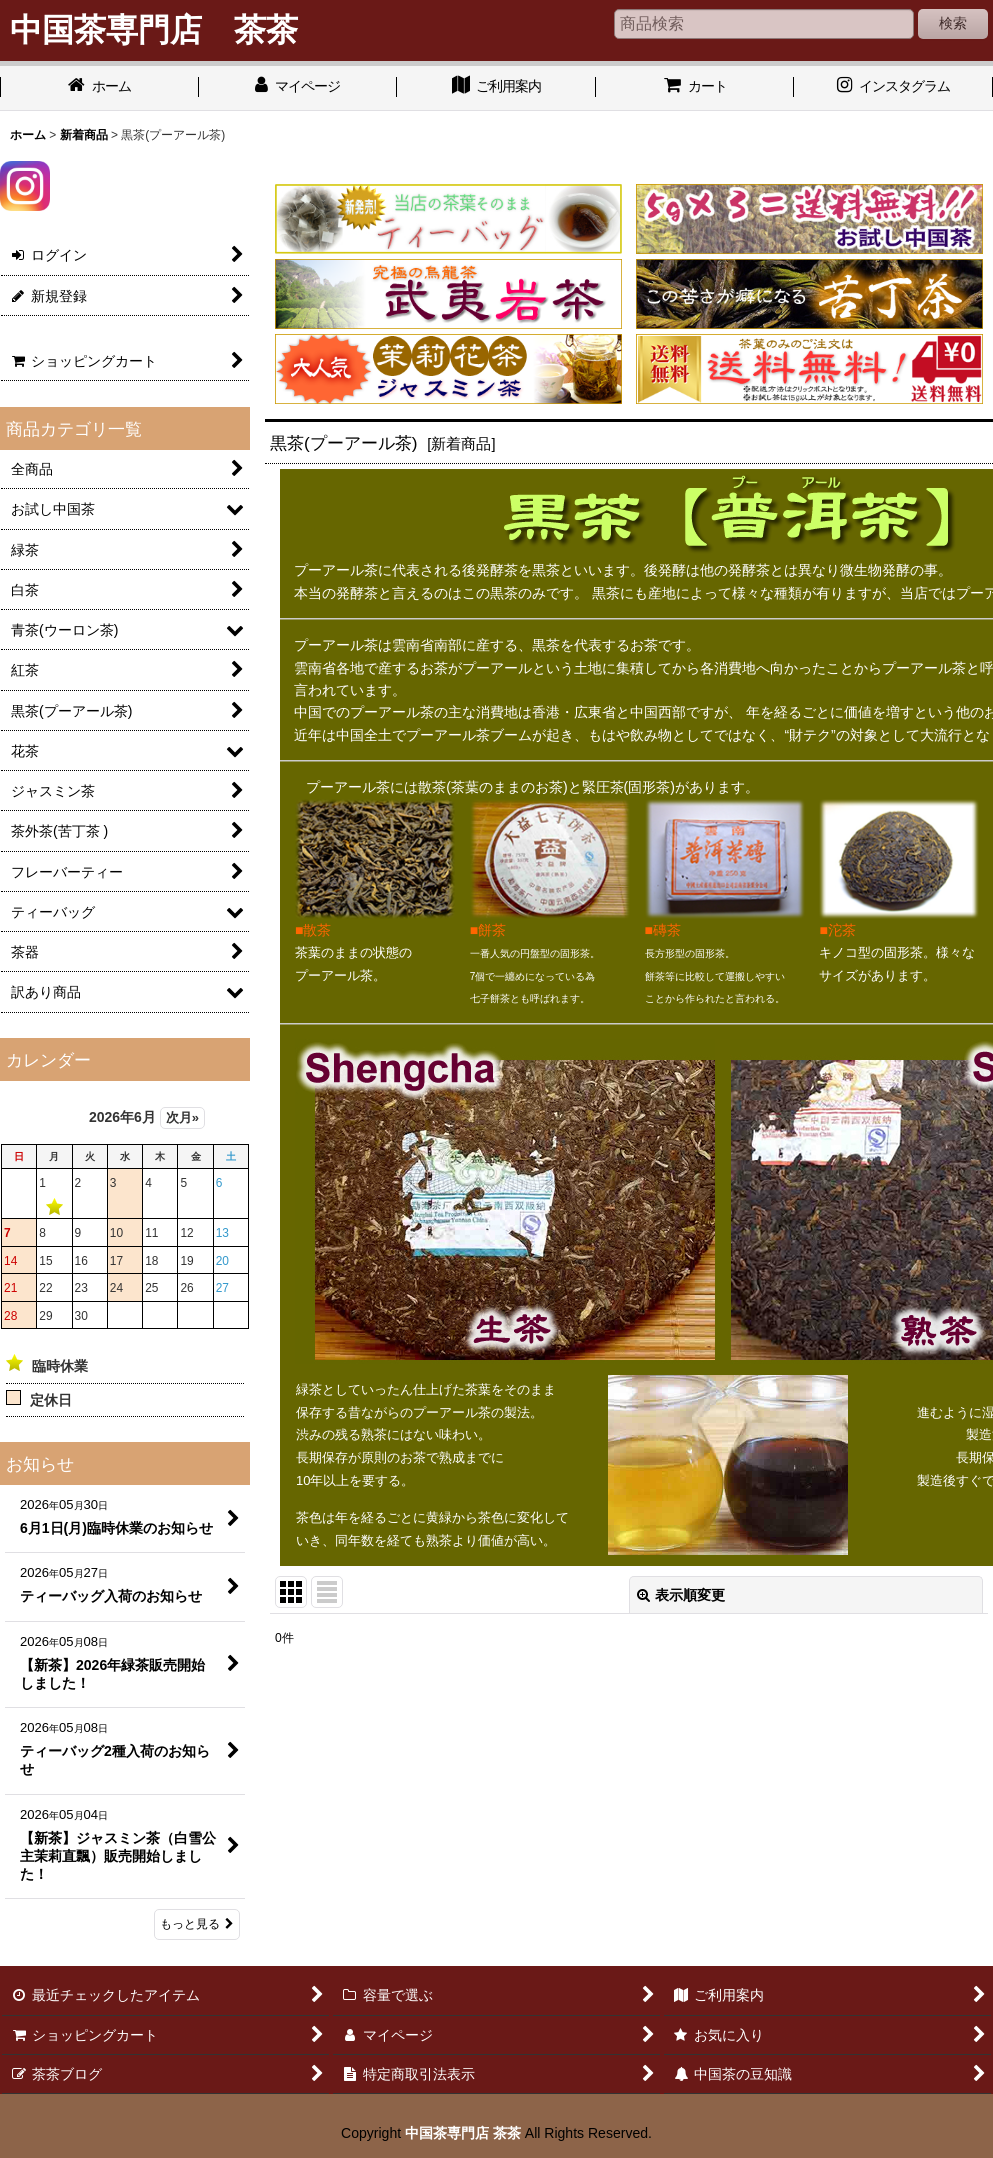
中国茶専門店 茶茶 (463, 2133)
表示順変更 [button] (681, 1595)
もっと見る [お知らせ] (197, 1924)
